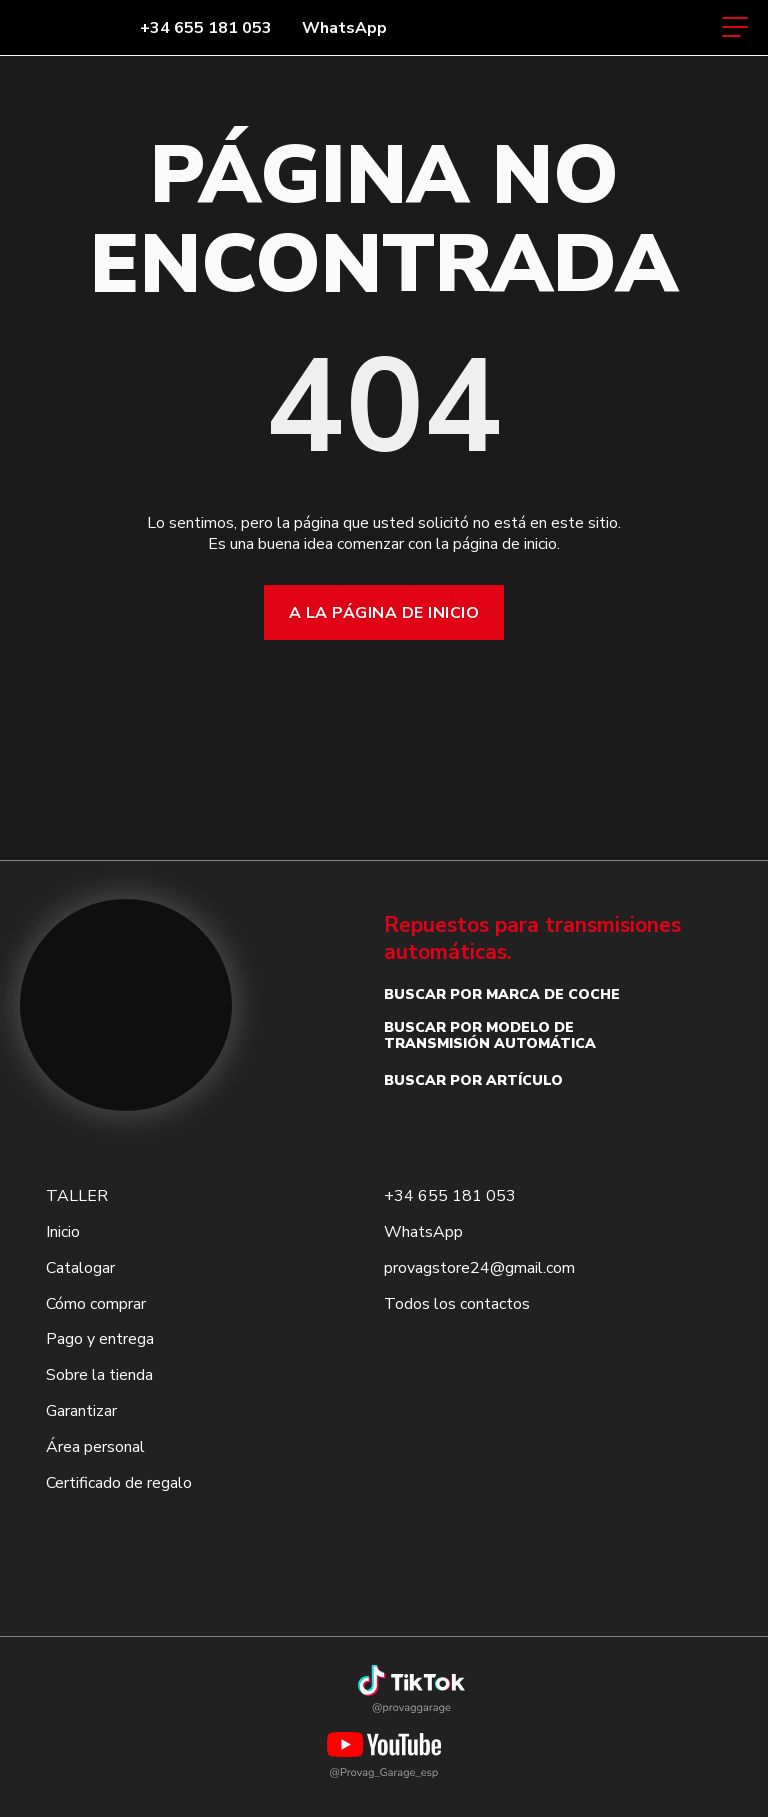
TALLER (77, 1196)
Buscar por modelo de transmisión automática (490, 1035)
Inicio (63, 1232)
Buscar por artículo (473, 1080)
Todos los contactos (457, 1304)
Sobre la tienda (99, 1375)
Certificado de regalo (119, 1483)
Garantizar (81, 1411)
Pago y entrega (100, 1339)
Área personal (95, 1447)
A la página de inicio (384, 613)
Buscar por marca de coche (502, 994)
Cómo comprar (96, 1304)
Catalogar (80, 1268)
